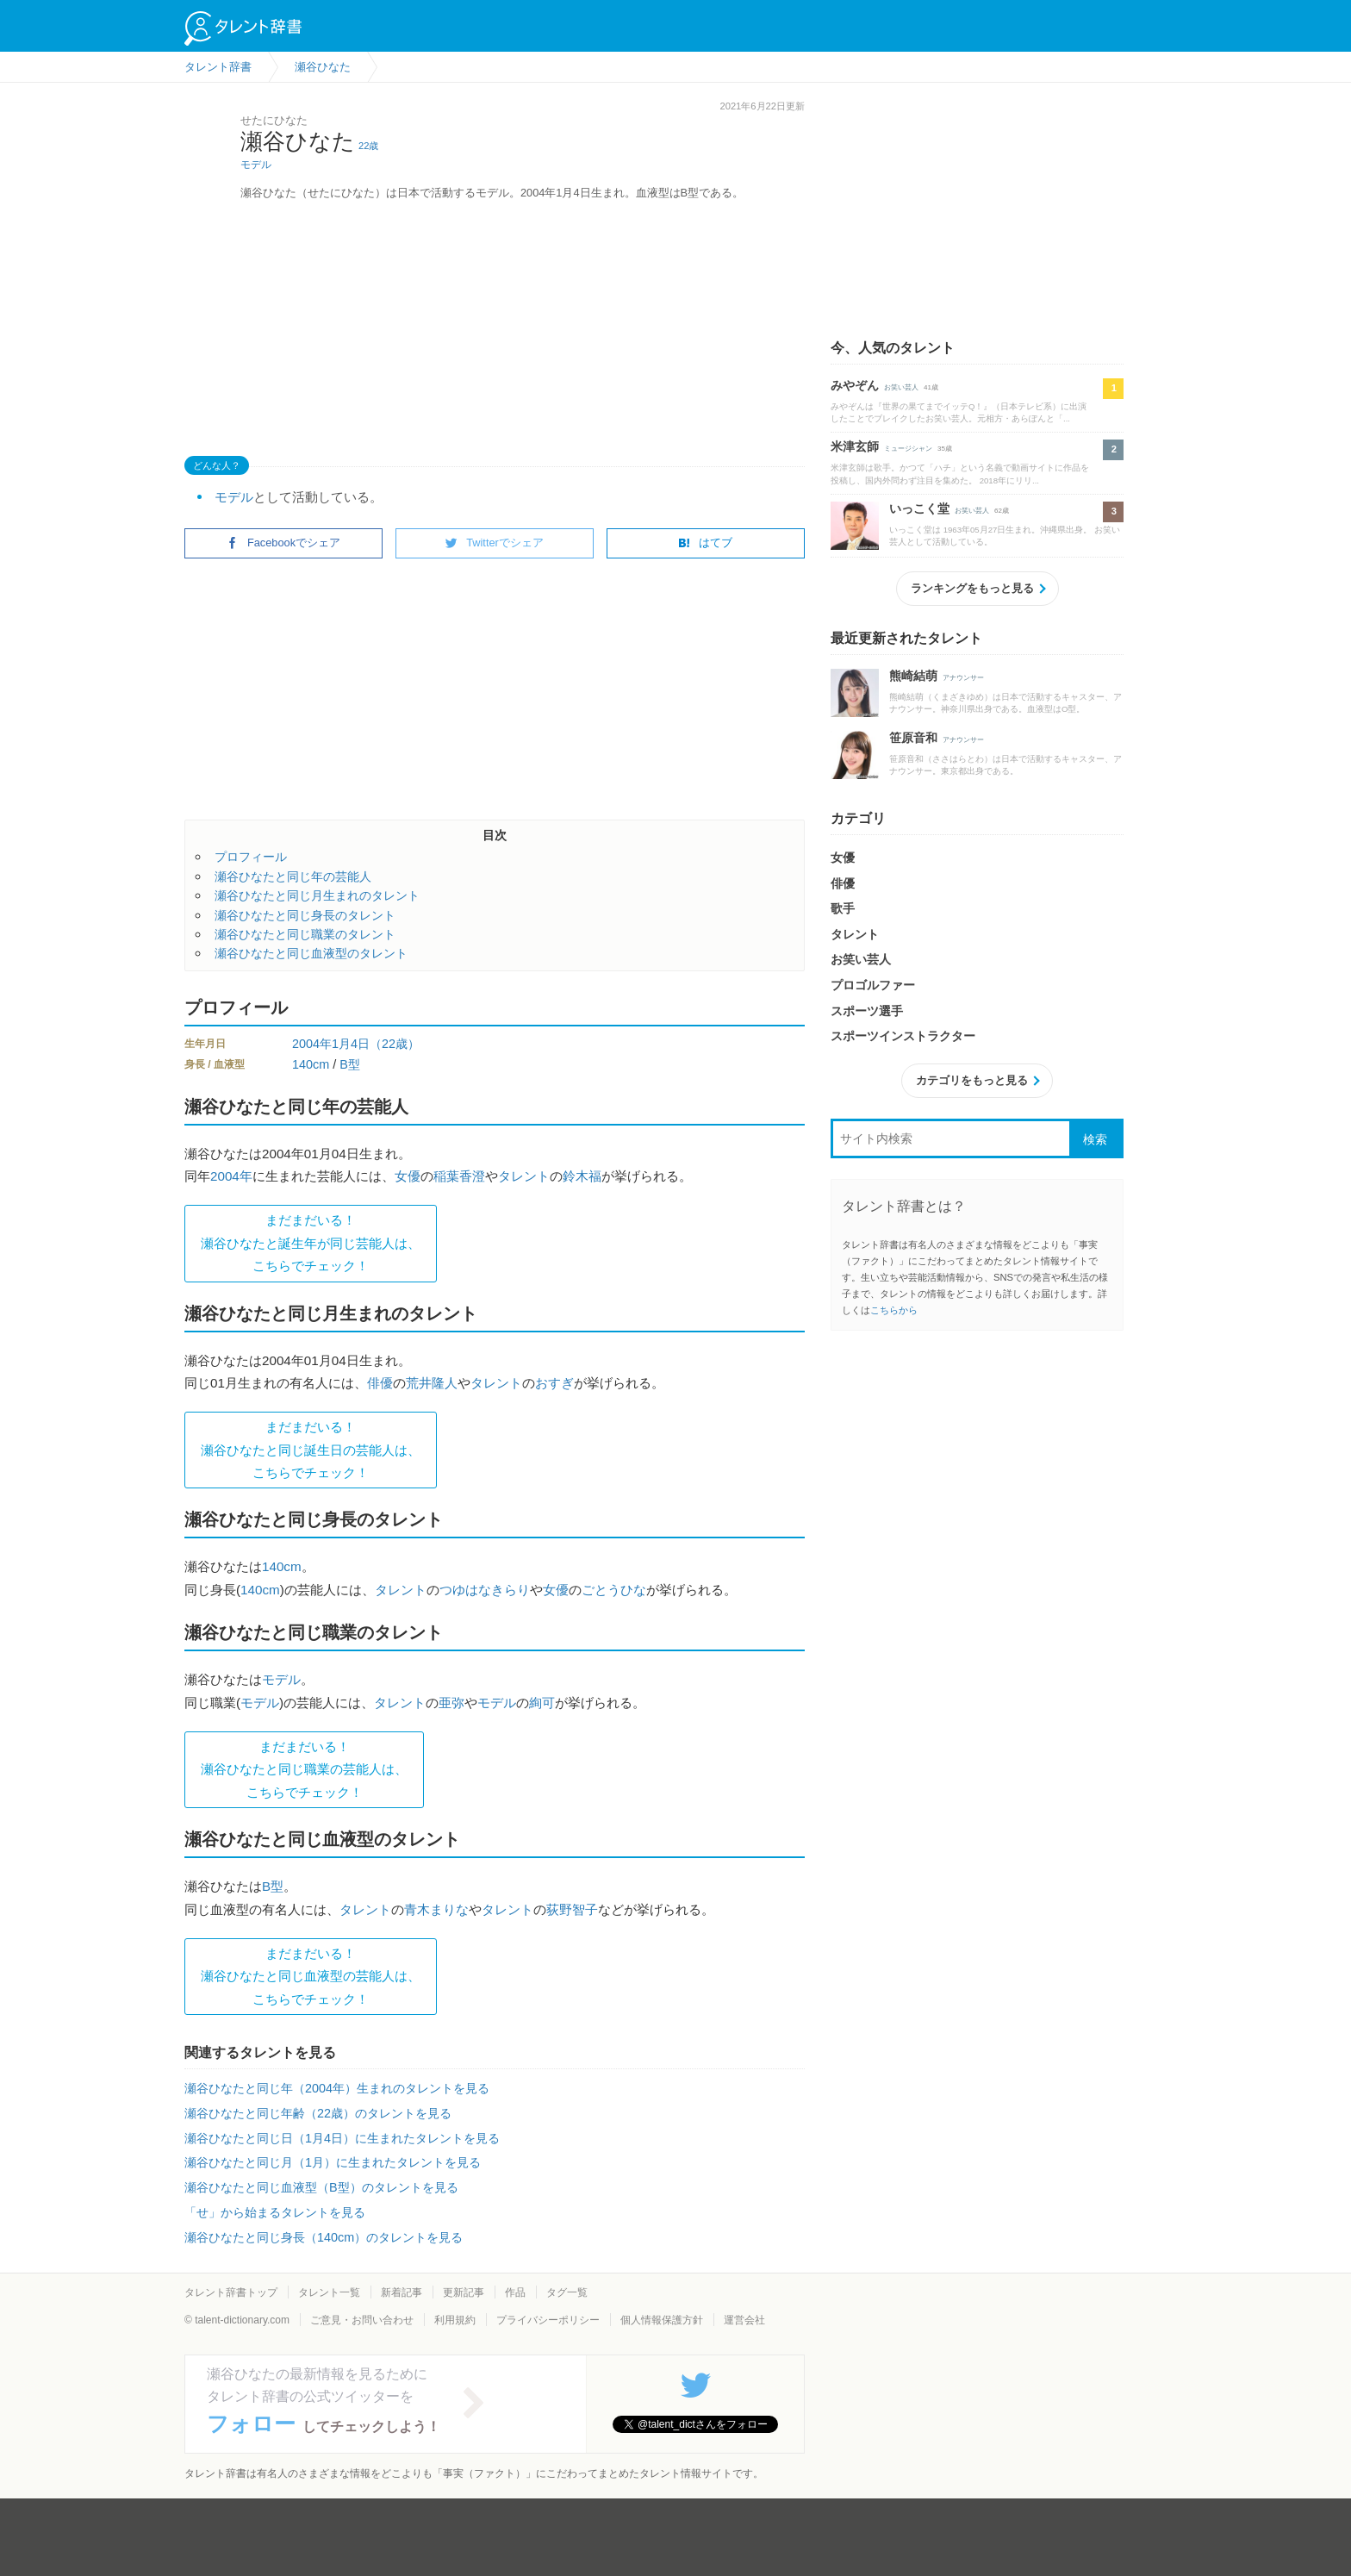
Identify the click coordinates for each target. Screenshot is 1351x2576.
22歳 (368, 145)
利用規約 (455, 2320)
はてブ (705, 542)
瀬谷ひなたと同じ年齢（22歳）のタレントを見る (317, 2113)
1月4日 (351, 1044)
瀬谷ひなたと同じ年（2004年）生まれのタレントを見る (336, 2088)
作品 (515, 2292)
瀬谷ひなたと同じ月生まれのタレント (317, 895)
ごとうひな (614, 1589)
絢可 (542, 1702)
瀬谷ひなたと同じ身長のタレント (305, 915)
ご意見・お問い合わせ (362, 2320)
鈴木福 (582, 1176)
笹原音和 (913, 738)
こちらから (894, 1310)
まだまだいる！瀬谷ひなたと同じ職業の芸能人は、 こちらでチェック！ (304, 1769)
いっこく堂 (919, 508)
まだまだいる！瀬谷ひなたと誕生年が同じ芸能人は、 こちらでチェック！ (310, 1243)
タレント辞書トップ (230, 2292)
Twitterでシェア (494, 542)
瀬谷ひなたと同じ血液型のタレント (311, 953)
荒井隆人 (432, 1382)
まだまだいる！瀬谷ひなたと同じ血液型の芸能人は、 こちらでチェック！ (310, 1976)
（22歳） (395, 1044)
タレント (524, 1176)
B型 (349, 1064)
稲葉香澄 (459, 1176)
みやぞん (855, 385)
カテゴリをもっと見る (972, 1080)
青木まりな (436, 1909)
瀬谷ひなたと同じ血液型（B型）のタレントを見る (321, 2187)
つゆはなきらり (484, 1589)
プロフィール (251, 857)
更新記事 (463, 2292)
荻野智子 (572, 1909)
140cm (310, 1064)
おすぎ (554, 1382)
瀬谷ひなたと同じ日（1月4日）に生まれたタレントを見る (342, 2138)
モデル (255, 165)
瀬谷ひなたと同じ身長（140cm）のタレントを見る (323, 2237)
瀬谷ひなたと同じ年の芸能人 (293, 876)
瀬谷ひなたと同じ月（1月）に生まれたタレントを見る (332, 2162)
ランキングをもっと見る (972, 588)
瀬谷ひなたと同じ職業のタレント (305, 934)
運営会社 (744, 2320)
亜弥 (451, 1702)
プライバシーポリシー (548, 2320)
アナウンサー (963, 678)
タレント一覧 (329, 2292)
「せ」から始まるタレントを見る (274, 2212)
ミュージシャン (908, 448)
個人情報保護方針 (661, 2320)
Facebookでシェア (283, 542)
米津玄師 (855, 446)
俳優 (380, 1382)
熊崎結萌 (913, 676)
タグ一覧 (567, 2292)
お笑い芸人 (901, 387)
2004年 (312, 1044)
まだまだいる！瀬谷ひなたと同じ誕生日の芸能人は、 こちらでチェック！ (310, 1449)
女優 (407, 1176)
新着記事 (401, 2292)
